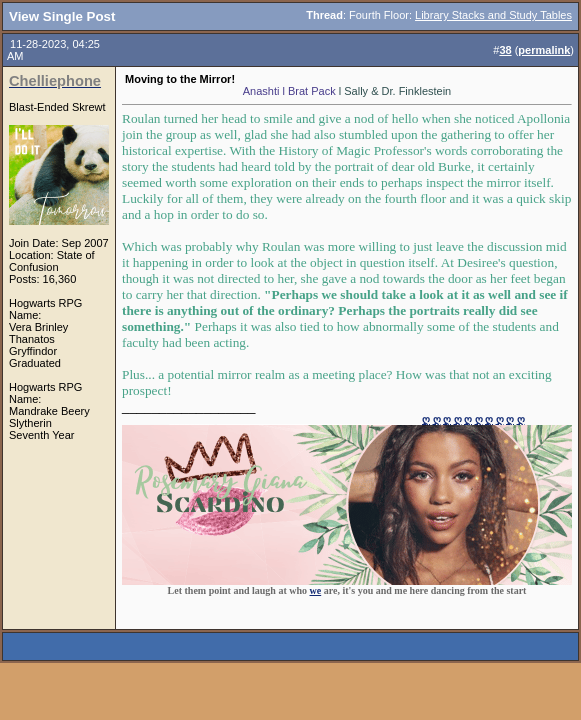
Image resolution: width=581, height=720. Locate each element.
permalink (544, 50)
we (316, 590)
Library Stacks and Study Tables (493, 15)
